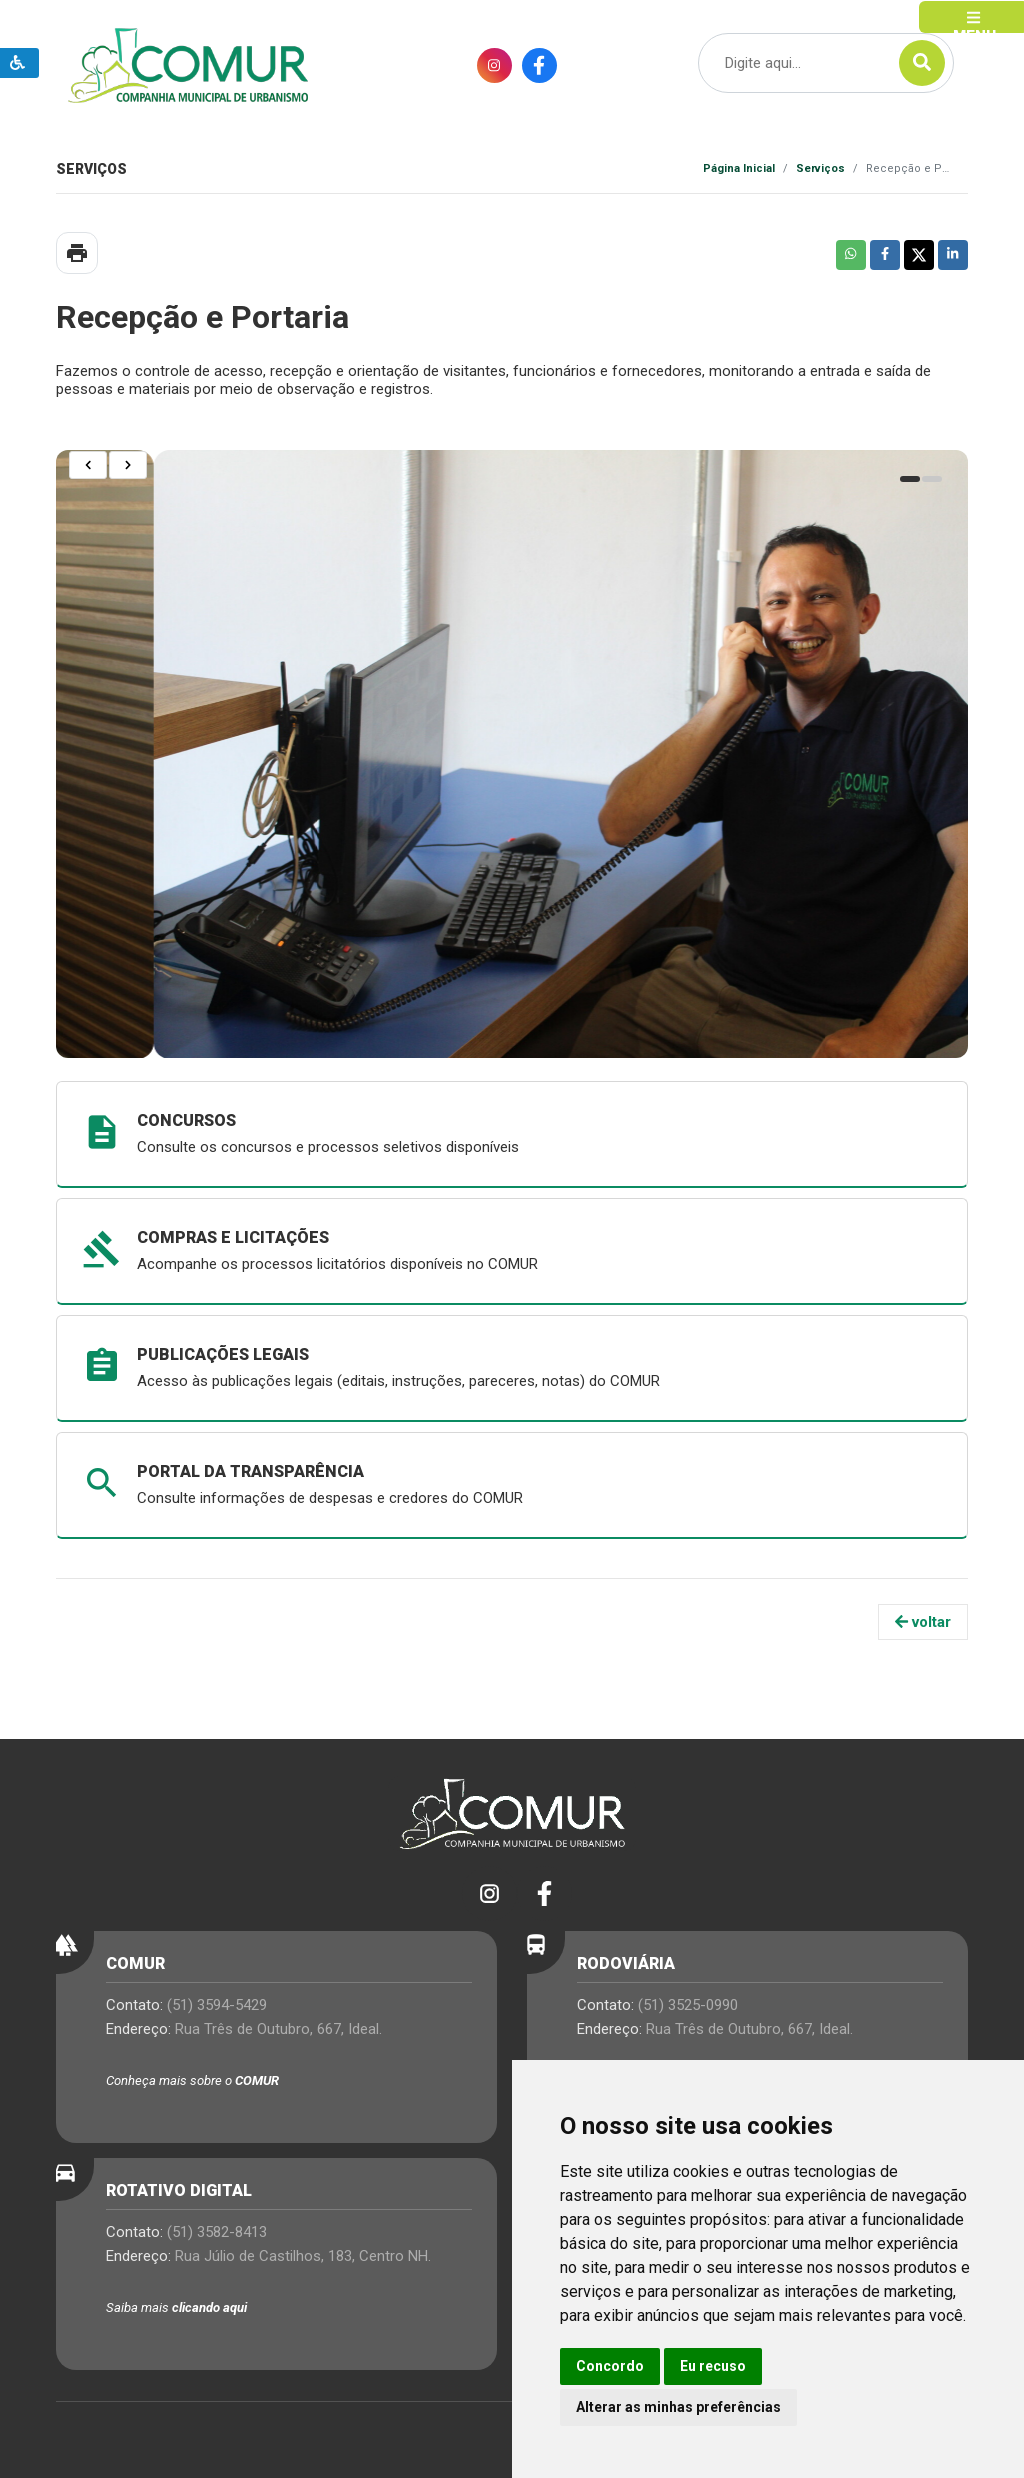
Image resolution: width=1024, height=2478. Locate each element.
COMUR (257, 2080)
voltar (923, 1622)
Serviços (820, 168)
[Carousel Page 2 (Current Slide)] (932, 479)
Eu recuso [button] (713, 2366)
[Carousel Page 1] (910, 479)
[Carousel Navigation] (108, 465)
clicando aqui (209, 2307)
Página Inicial (739, 168)
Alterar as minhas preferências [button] (678, 2407)
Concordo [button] (610, 2366)
